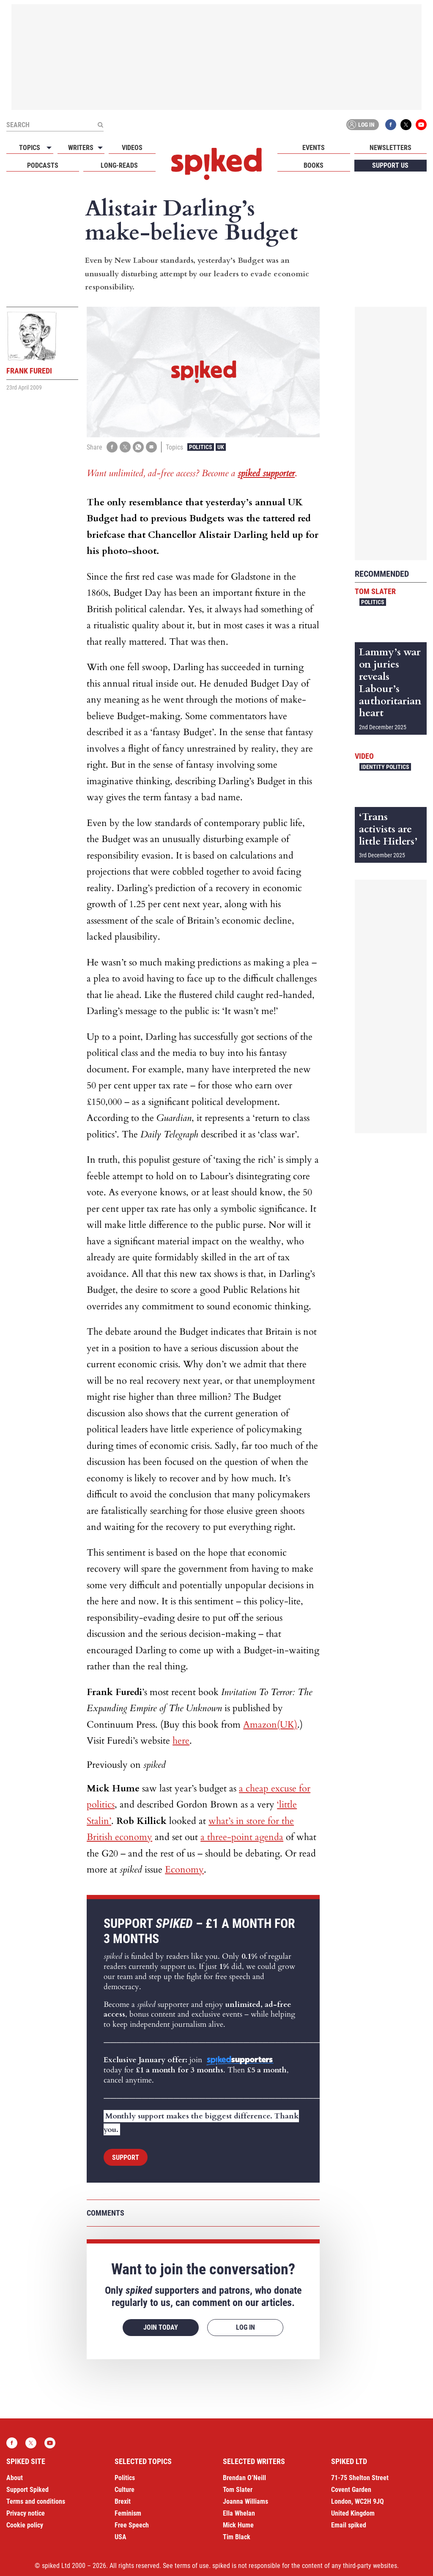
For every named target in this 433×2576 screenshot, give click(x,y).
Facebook (390, 124)
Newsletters (390, 148)
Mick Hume (238, 2525)
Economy (184, 1869)
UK (220, 447)
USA (120, 2537)
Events (313, 148)
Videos (132, 148)
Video (364, 756)
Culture (124, 2490)
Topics (29, 148)
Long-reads (119, 165)
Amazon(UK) (270, 1724)
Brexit (123, 2501)
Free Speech (132, 2525)
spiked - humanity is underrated (216, 164)
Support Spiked (27, 2490)
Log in (361, 124)
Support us (390, 165)
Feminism (128, 2513)
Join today (160, 2327)
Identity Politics (385, 766)
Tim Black (236, 2537)
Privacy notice (25, 2513)
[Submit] (100, 124)
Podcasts (42, 165)
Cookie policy (24, 2525)
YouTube (421, 124)
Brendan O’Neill (244, 2478)
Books (313, 165)
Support (125, 2157)
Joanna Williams (245, 2501)
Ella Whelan (239, 2513)
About (14, 2478)
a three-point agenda (241, 1837)
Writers (80, 148)
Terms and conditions (35, 2501)
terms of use (192, 2566)
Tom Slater (375, 591)
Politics (200, 447)
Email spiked (348, 2525)
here (181, 1740)
